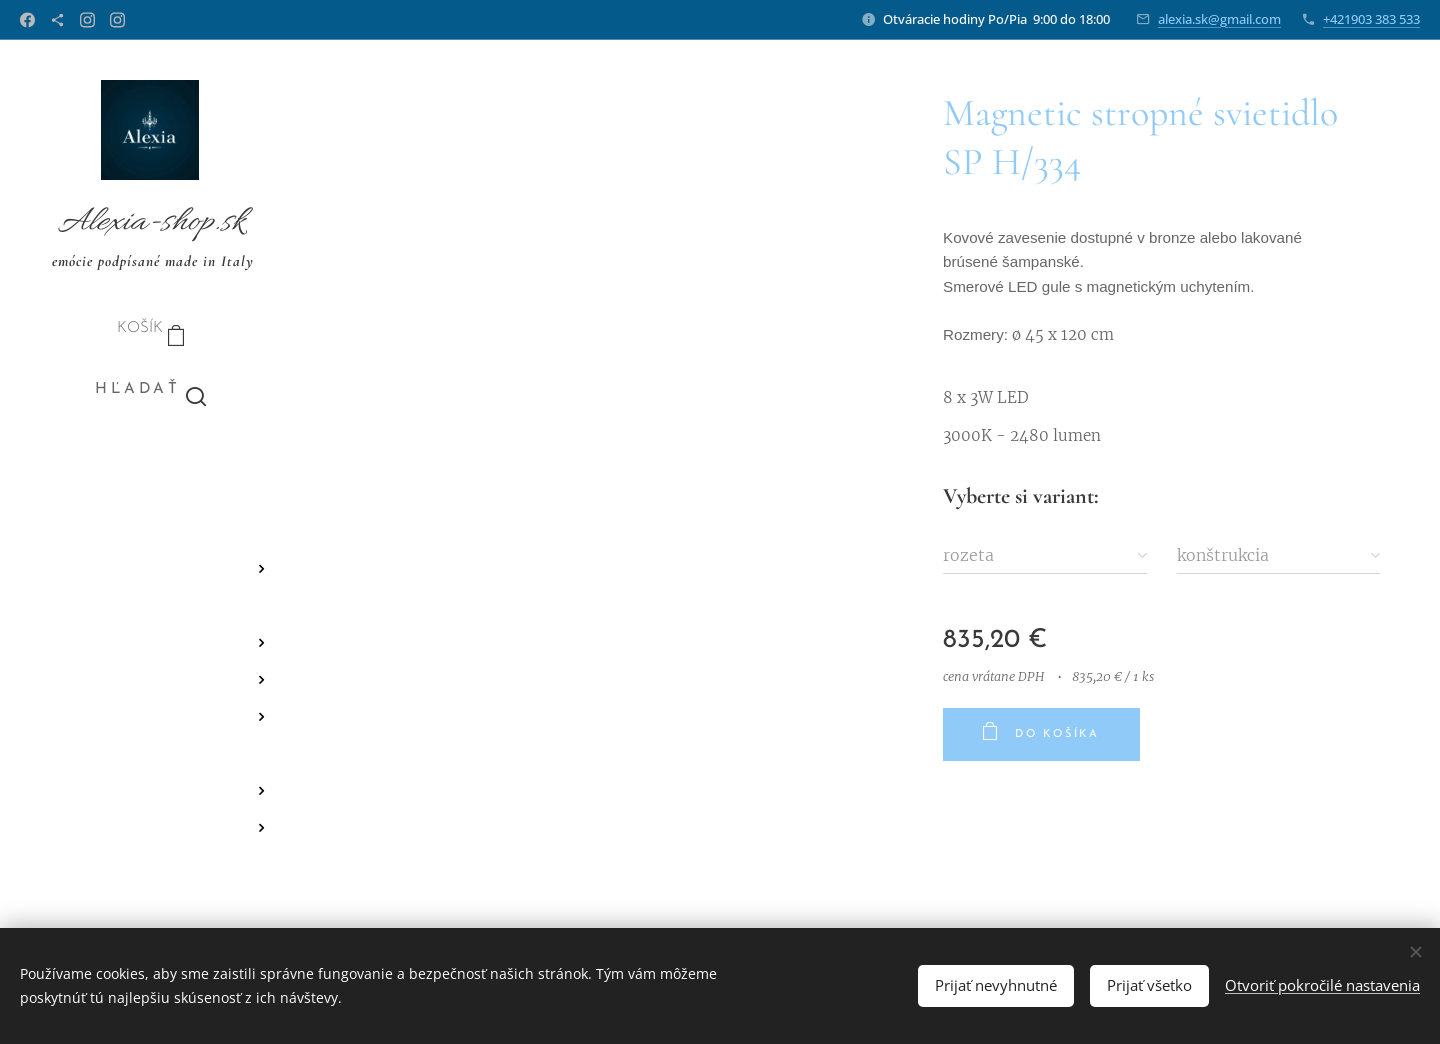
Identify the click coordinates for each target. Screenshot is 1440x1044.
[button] (150, 390)
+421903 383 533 (1371, 19)
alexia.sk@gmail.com (1219, 19)
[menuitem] (150, 472)
